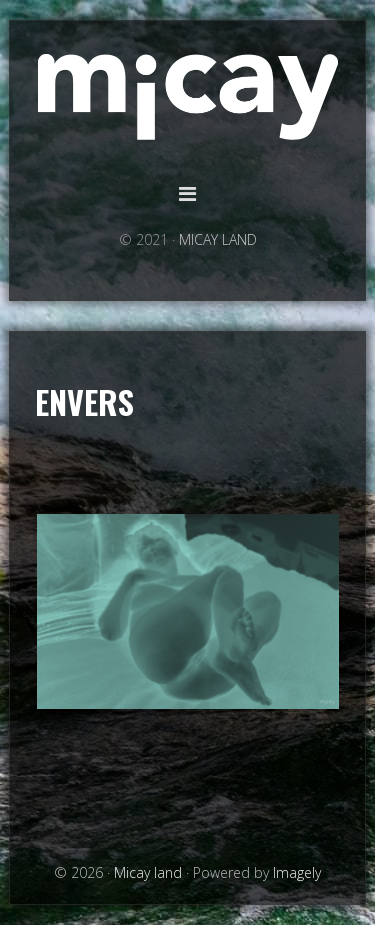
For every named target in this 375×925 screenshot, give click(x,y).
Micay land (188, 97)
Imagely (297, 872)
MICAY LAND (218, 239)
